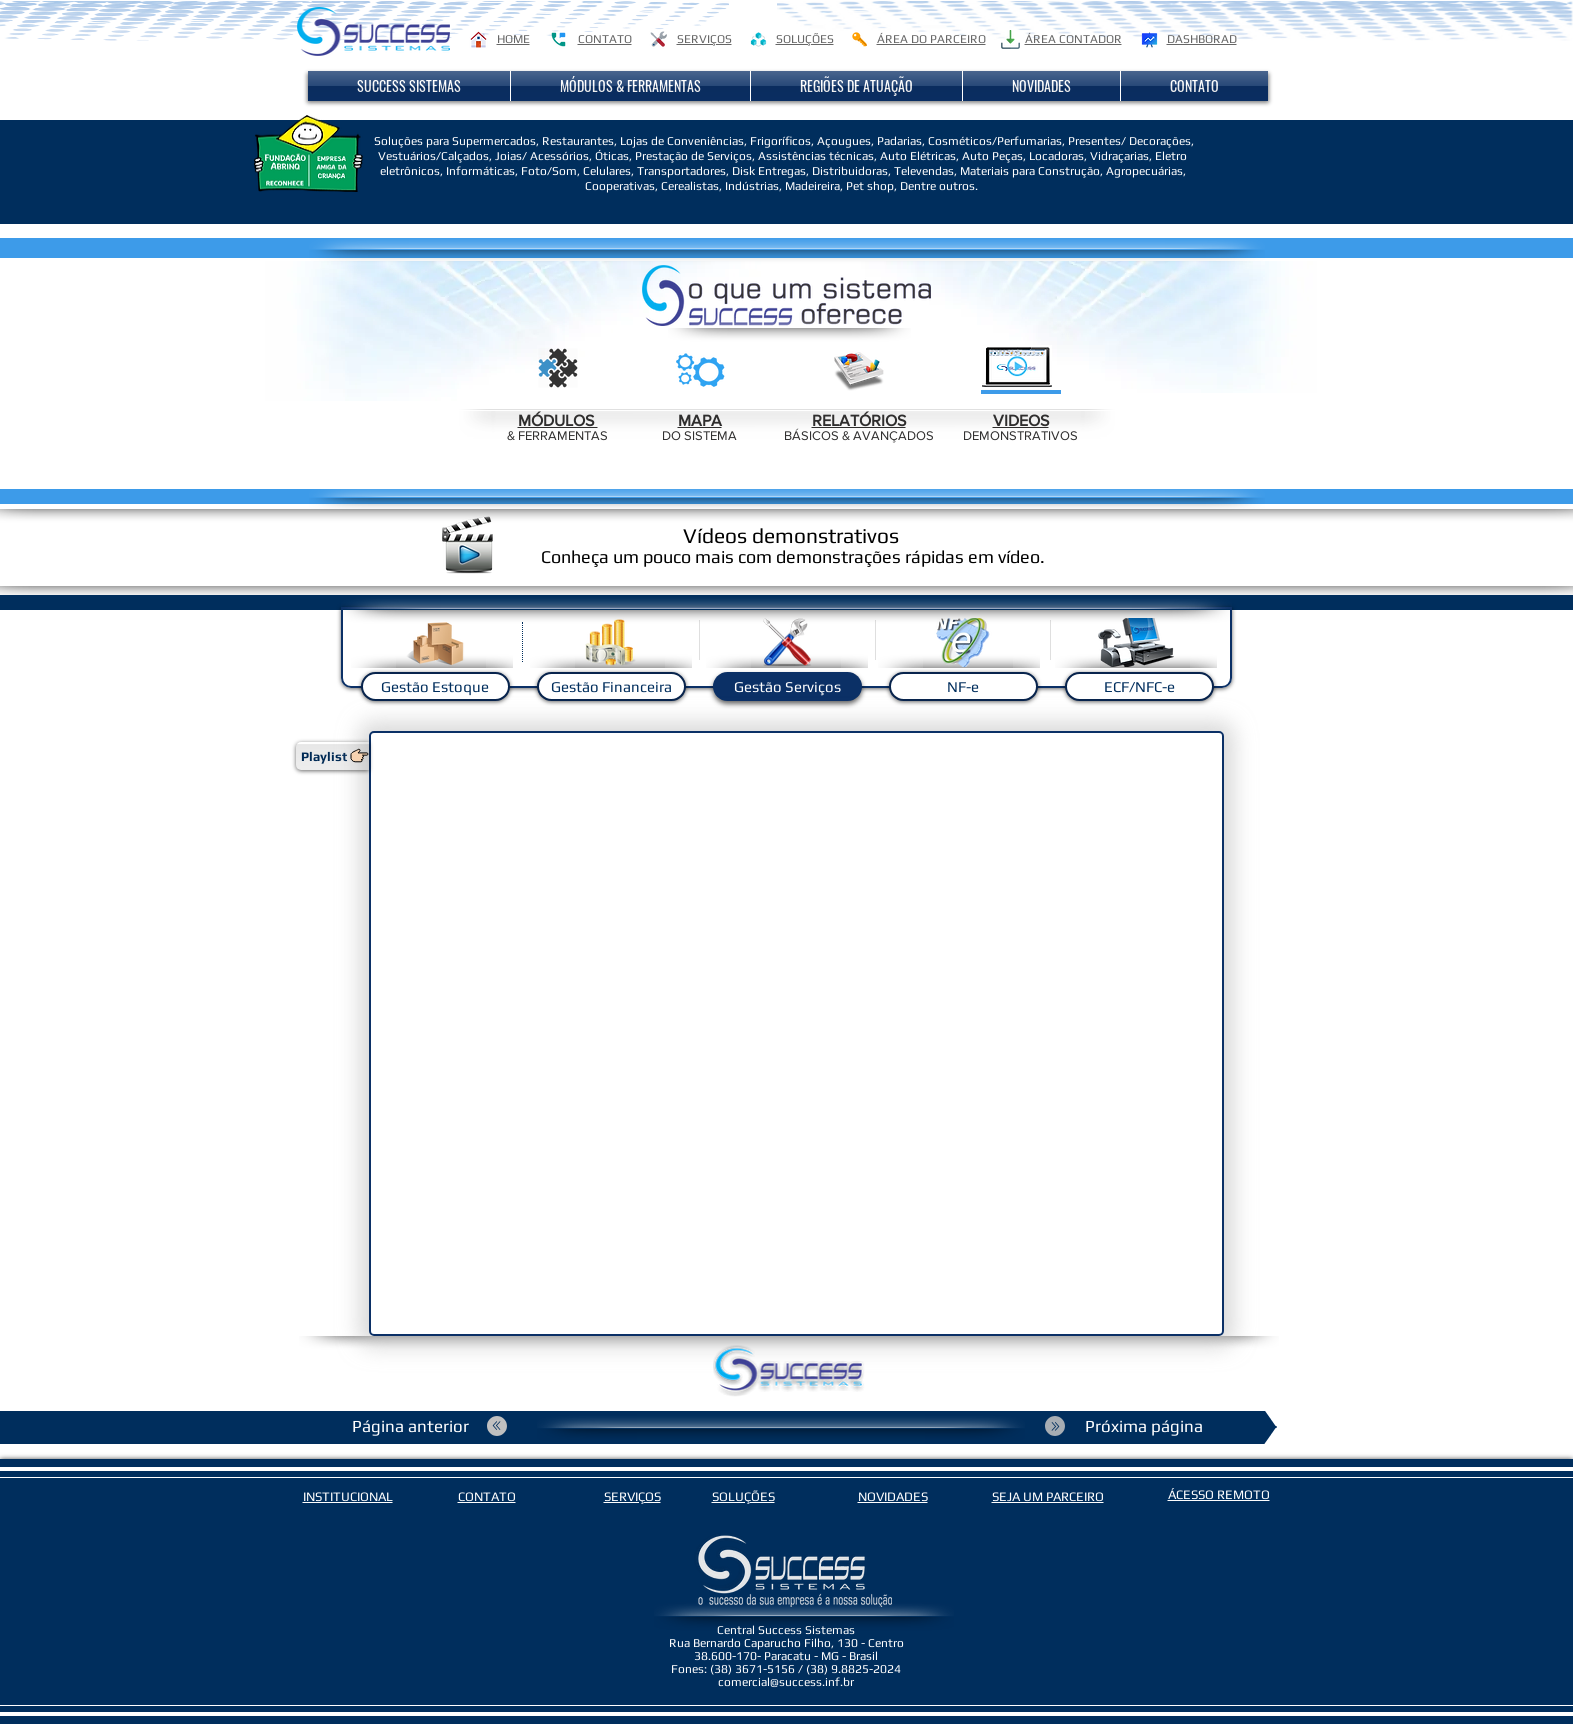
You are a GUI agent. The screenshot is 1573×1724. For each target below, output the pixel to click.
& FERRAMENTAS (557, 435)
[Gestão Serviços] (787, 686)
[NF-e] (963, 686)
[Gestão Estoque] (435, 686)
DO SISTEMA (699, 435)
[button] (409, 86)
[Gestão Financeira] (611, 686)
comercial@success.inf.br (786, 1682)
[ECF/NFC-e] (1139, 686)
